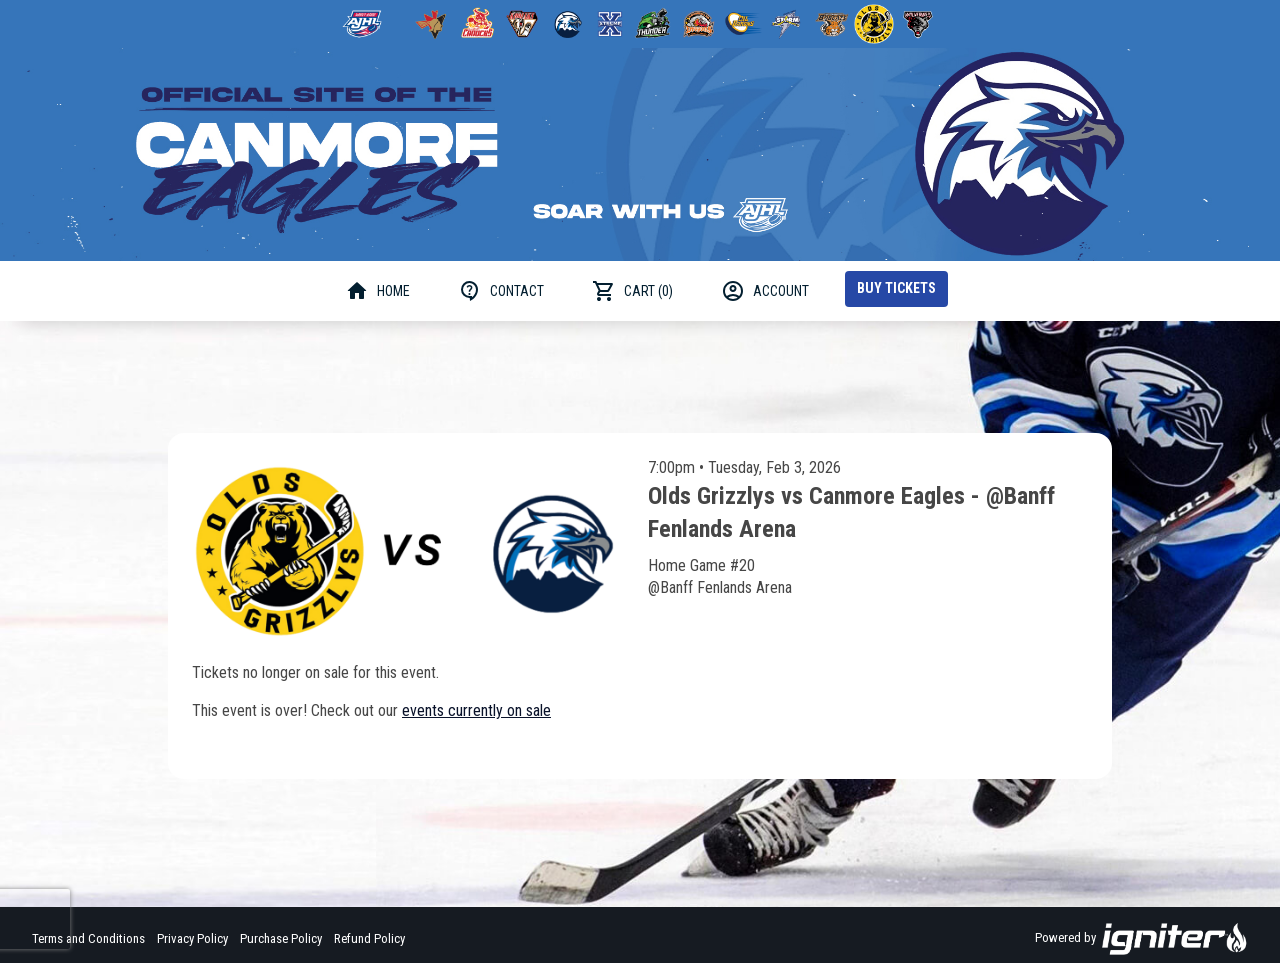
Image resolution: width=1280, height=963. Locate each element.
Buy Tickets (896, 288)
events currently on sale (476, 710)
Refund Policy (369, 938)
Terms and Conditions (88, 938)
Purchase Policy (281, 938)
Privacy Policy (192, 938)
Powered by (1141, 939)
